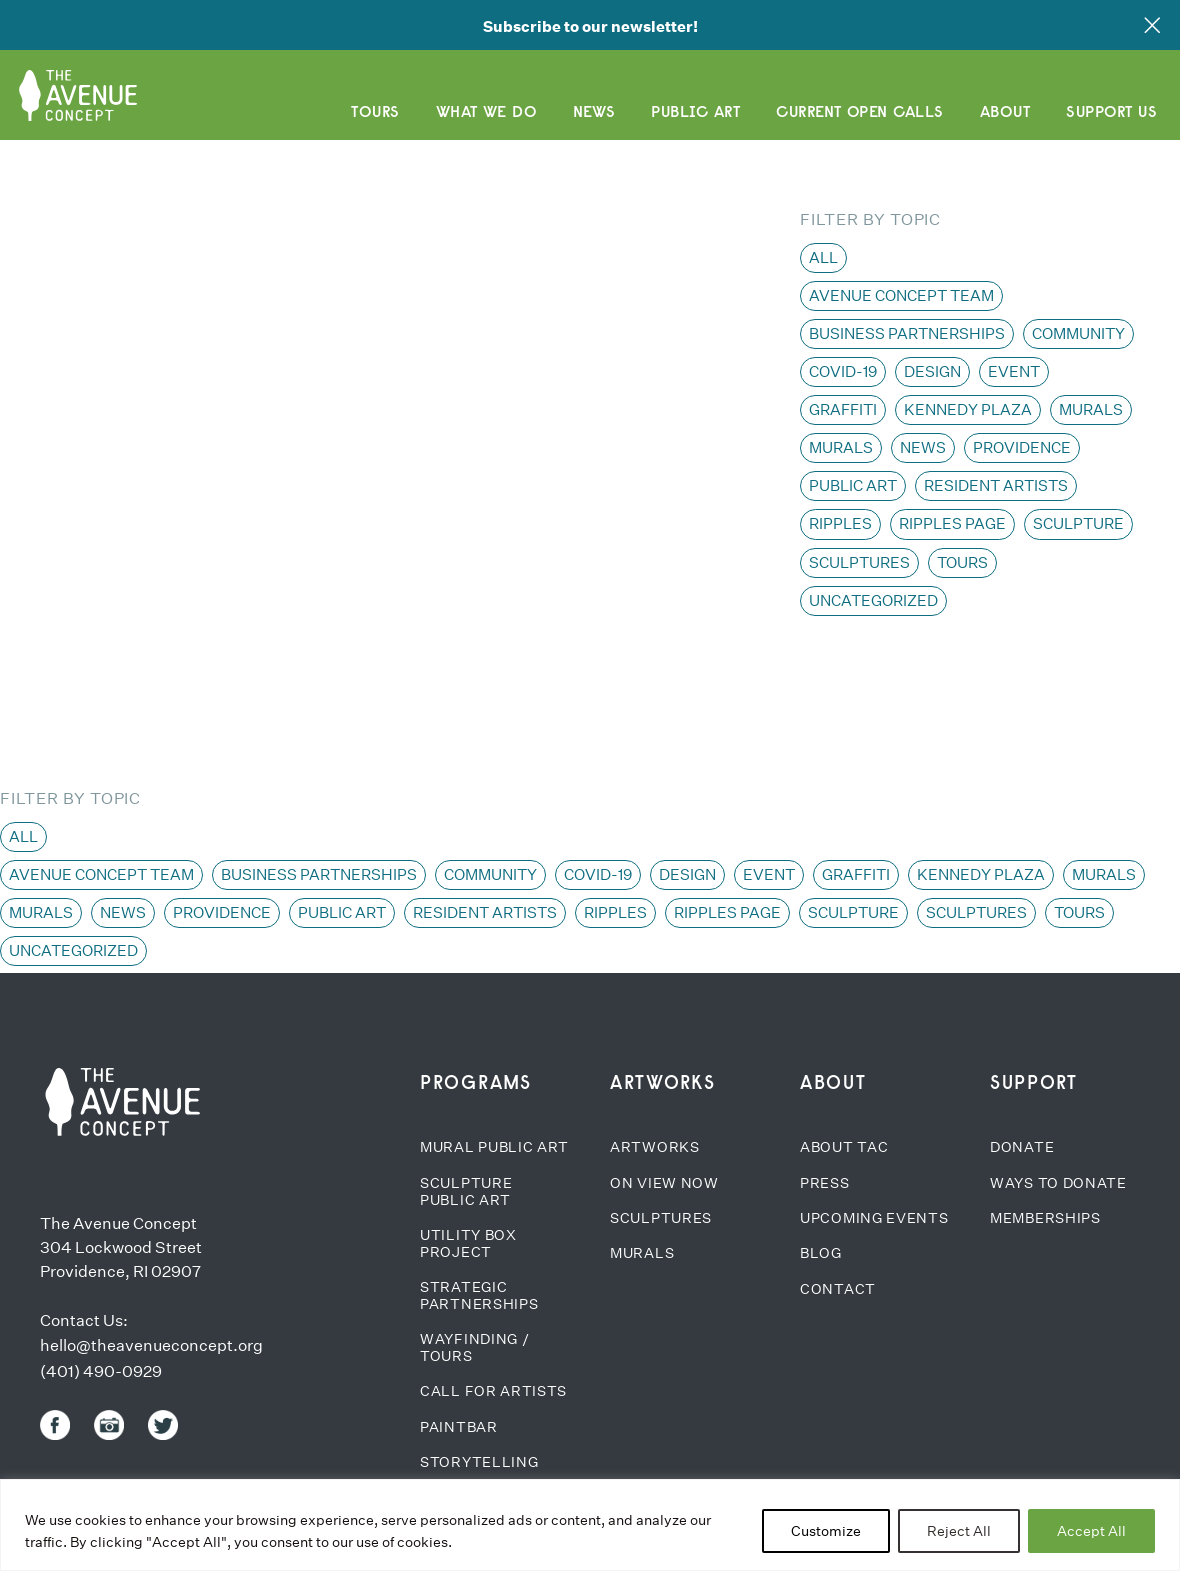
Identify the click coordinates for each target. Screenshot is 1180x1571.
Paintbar (459, 1427)
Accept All (1091, 1531)
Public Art (695, 111)
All (823, 257)
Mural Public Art (494, 1147)
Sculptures (859, 562)
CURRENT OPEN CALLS (860, 111)
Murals (1091, 409)
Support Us (1111, 111)
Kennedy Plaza (968, 409)
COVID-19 (843, 371)
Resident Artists (996, 485)
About (1005, 111)
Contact (838, 1289)
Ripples (840, 523)
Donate (1022, 1147)
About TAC (844, 1147)
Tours (375, 111)
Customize (826, 1531)
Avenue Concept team (901, 295)
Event (1014, 371)
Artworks (655, 1147)
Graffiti (843, 409)
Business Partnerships (907, 333)
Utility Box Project (468, 1243)
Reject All (959, 1531)
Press (825, 1183)
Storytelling (479, 1462)
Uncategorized (873, 600)
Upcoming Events (874, 1218)
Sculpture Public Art (466, 1191)
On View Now (664, 1183)
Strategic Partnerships (479, 1295)
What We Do (487, 111)
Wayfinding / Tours (474, 1347)
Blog (821, 1253)
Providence (1022, 447)
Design (932, 371)
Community (1078, 333)
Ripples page (952, 523)
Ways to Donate (1058, 1183)
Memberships (1045, 1218)
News (594, 111)
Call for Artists (493, 1391)
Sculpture (1078, 523)
